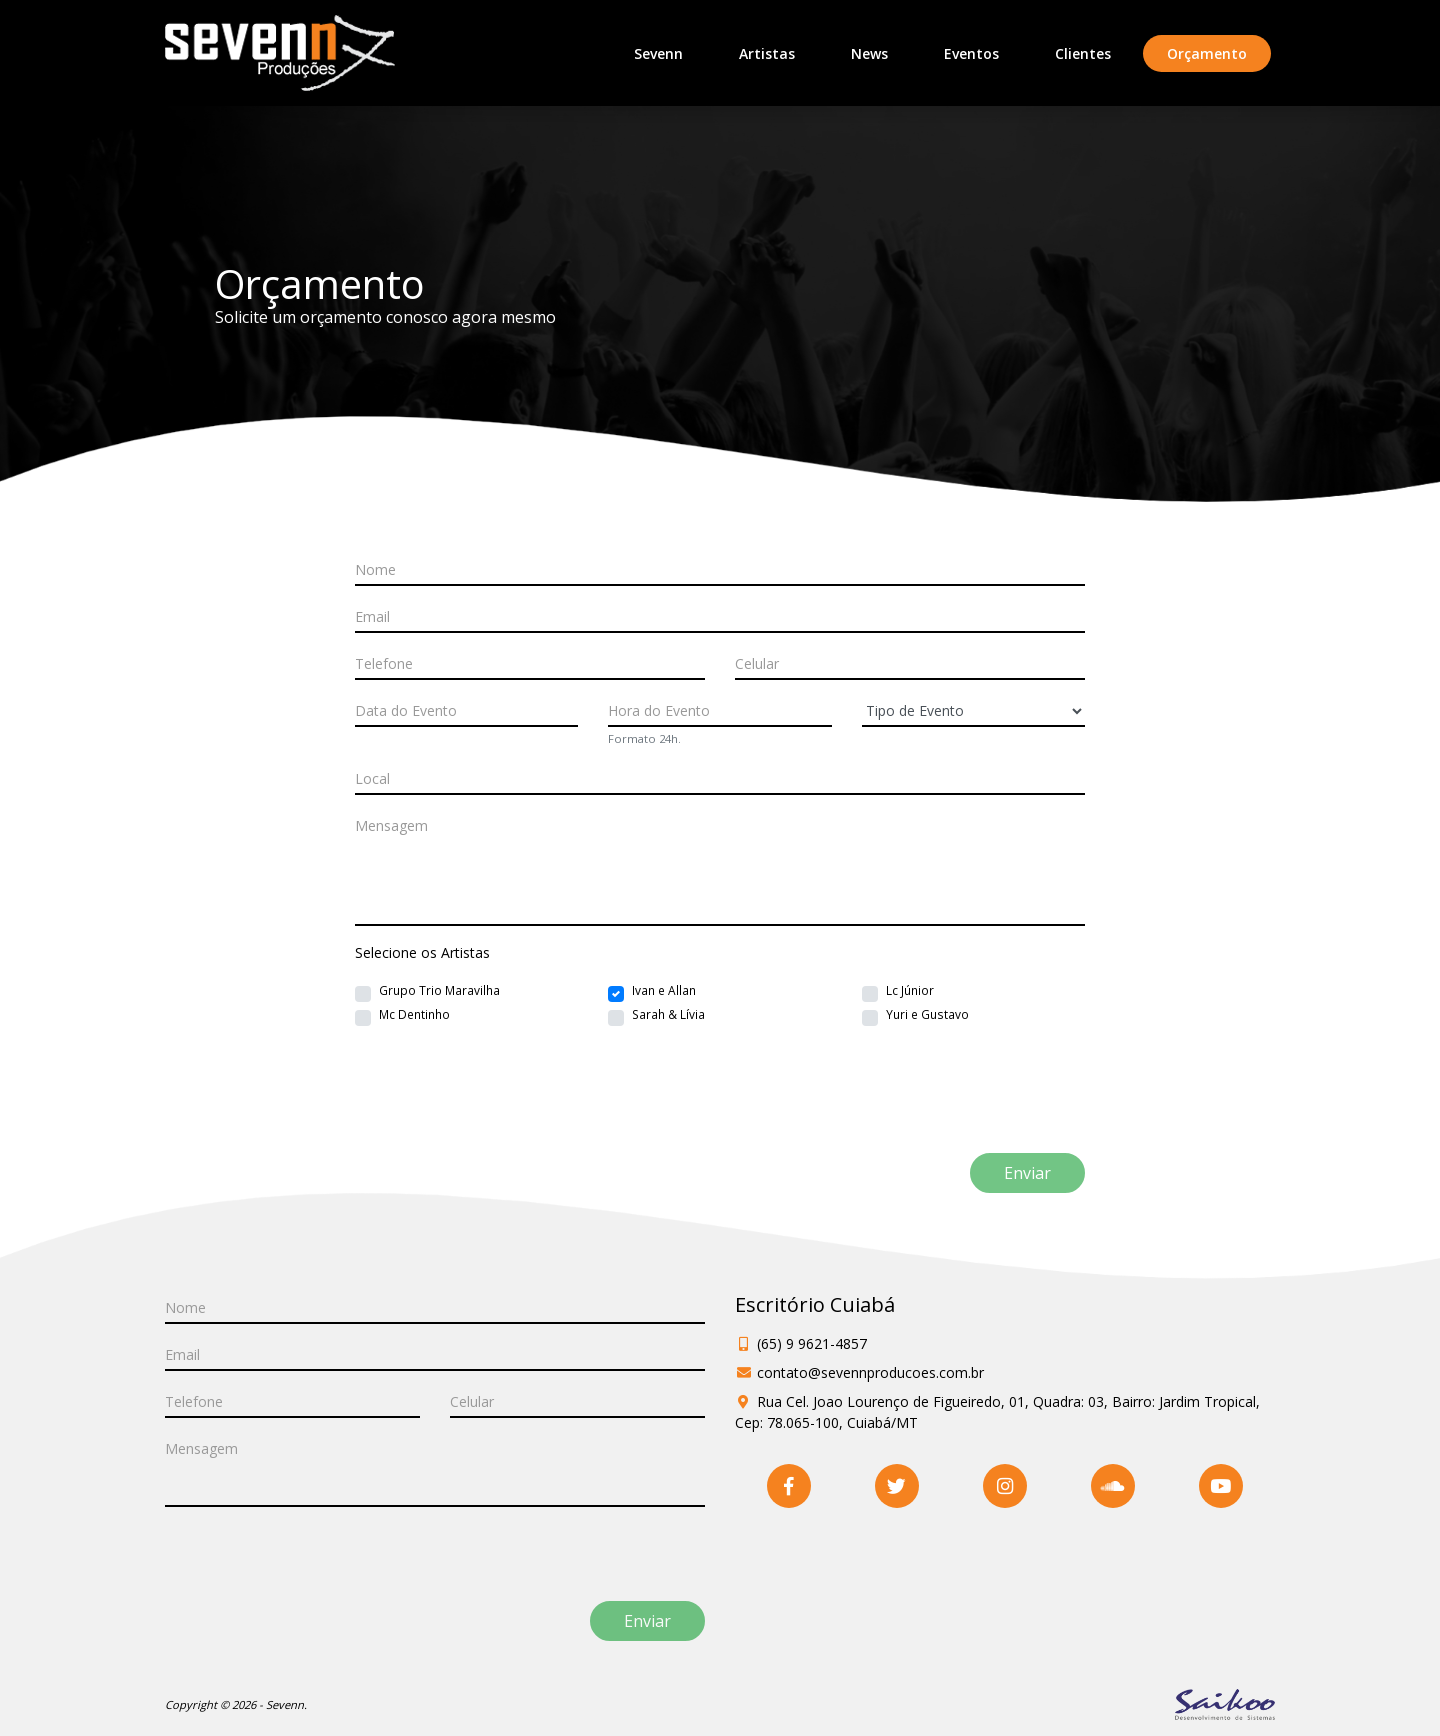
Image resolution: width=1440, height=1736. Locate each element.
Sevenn (658, 53)
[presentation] (492, 1110)
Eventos (971, 53)
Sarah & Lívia (668, 1014)
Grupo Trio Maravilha (439, 990)
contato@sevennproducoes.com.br (870, 1372)
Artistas (767, 53)
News (869, 53)
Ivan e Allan (664, 990)
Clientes (1083, 53)
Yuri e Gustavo (927, 1014)
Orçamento (1219, 52)
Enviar (1027, 1173)
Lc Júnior (910, 990)
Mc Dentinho (414, 1014)
